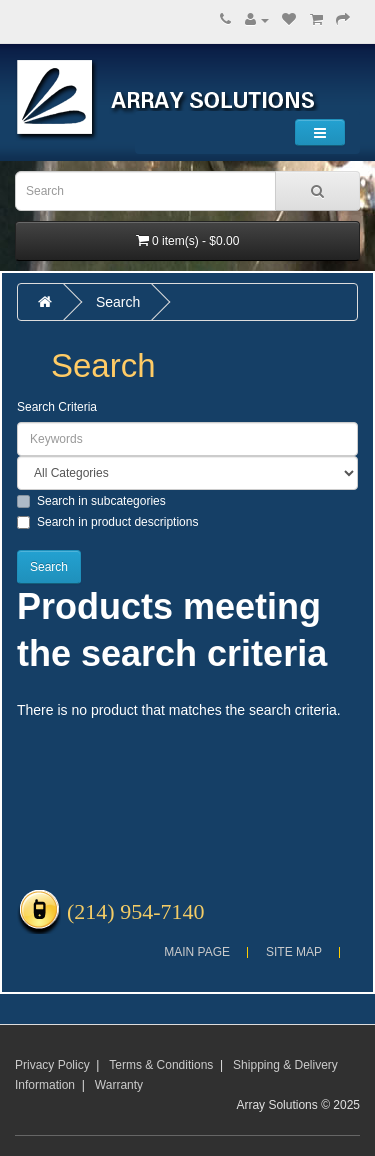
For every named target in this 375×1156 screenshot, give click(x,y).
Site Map (294, 952)
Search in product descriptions (107, 522)
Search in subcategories (91, 501)
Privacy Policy (52, 1065)
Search (118, 302)
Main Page (197, 952)
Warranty (119, 1085)
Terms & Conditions (161, 1065)
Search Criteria (57, 407)
